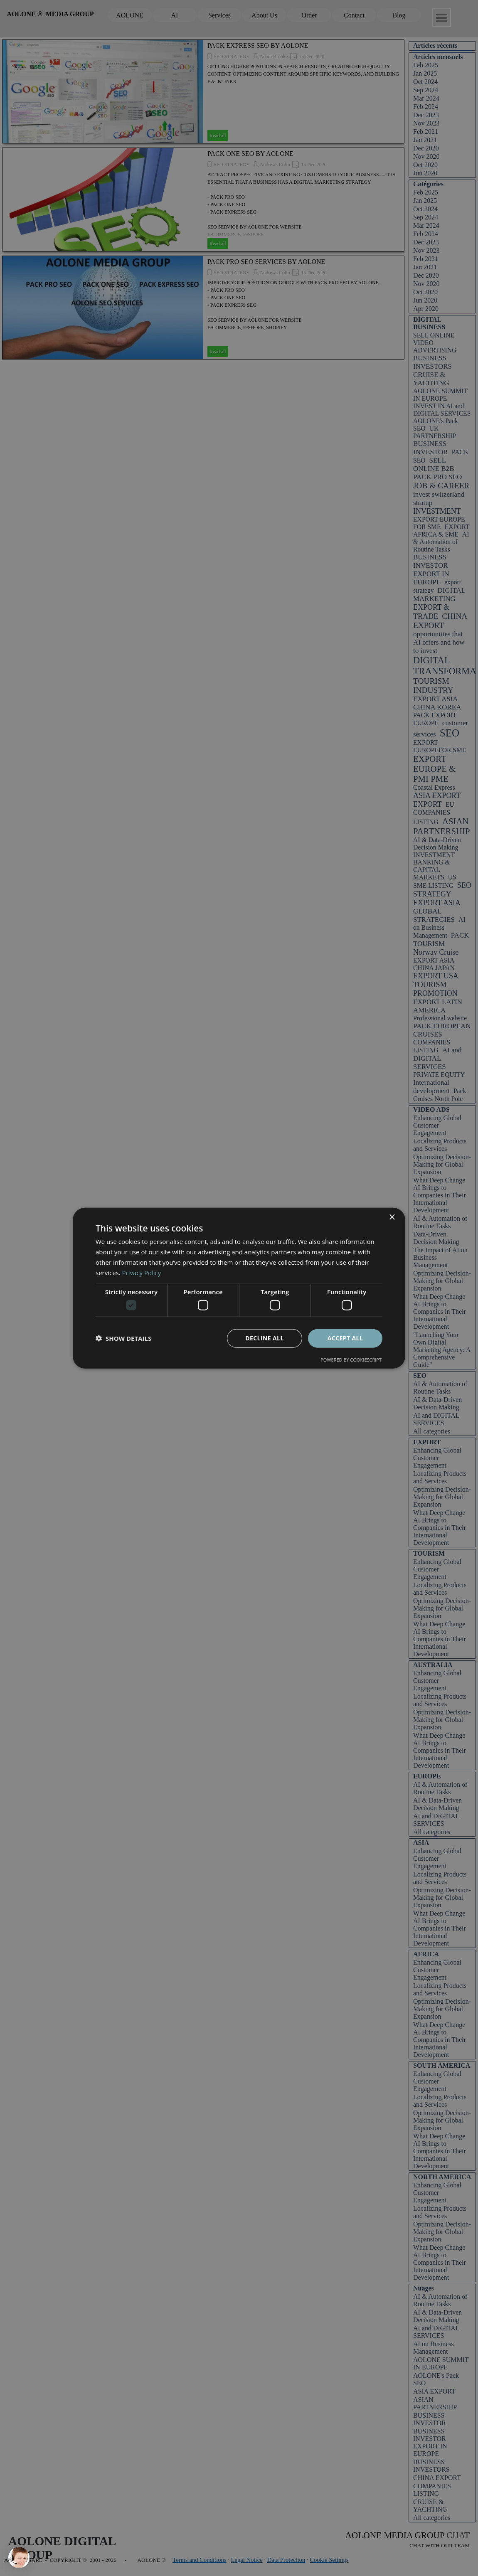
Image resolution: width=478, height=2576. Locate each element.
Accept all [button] (345, 1338)
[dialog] (239, 1288)
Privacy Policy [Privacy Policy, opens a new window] (141, 1272)
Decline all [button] (264, 1338)
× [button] (392, 1217)
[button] (123, 1338)
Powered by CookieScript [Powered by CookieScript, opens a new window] (351, 1359)
